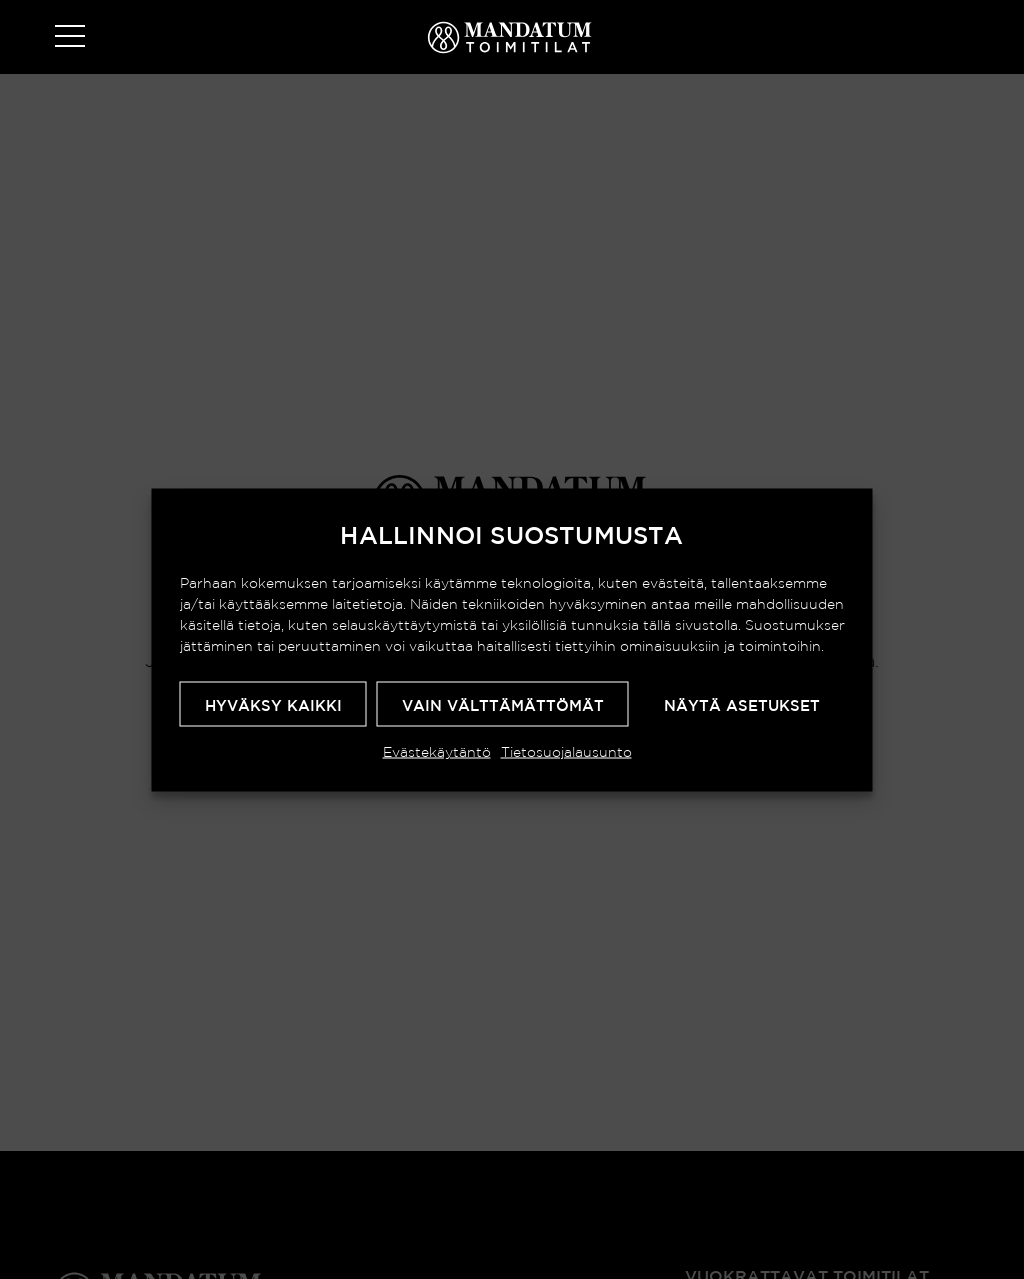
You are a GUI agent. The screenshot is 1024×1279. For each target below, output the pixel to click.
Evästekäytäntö (437, 751)
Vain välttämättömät (503, 704)
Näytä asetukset (742, 704)
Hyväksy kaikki (273, 704)
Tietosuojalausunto (566, 751)
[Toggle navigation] (70, 37)
